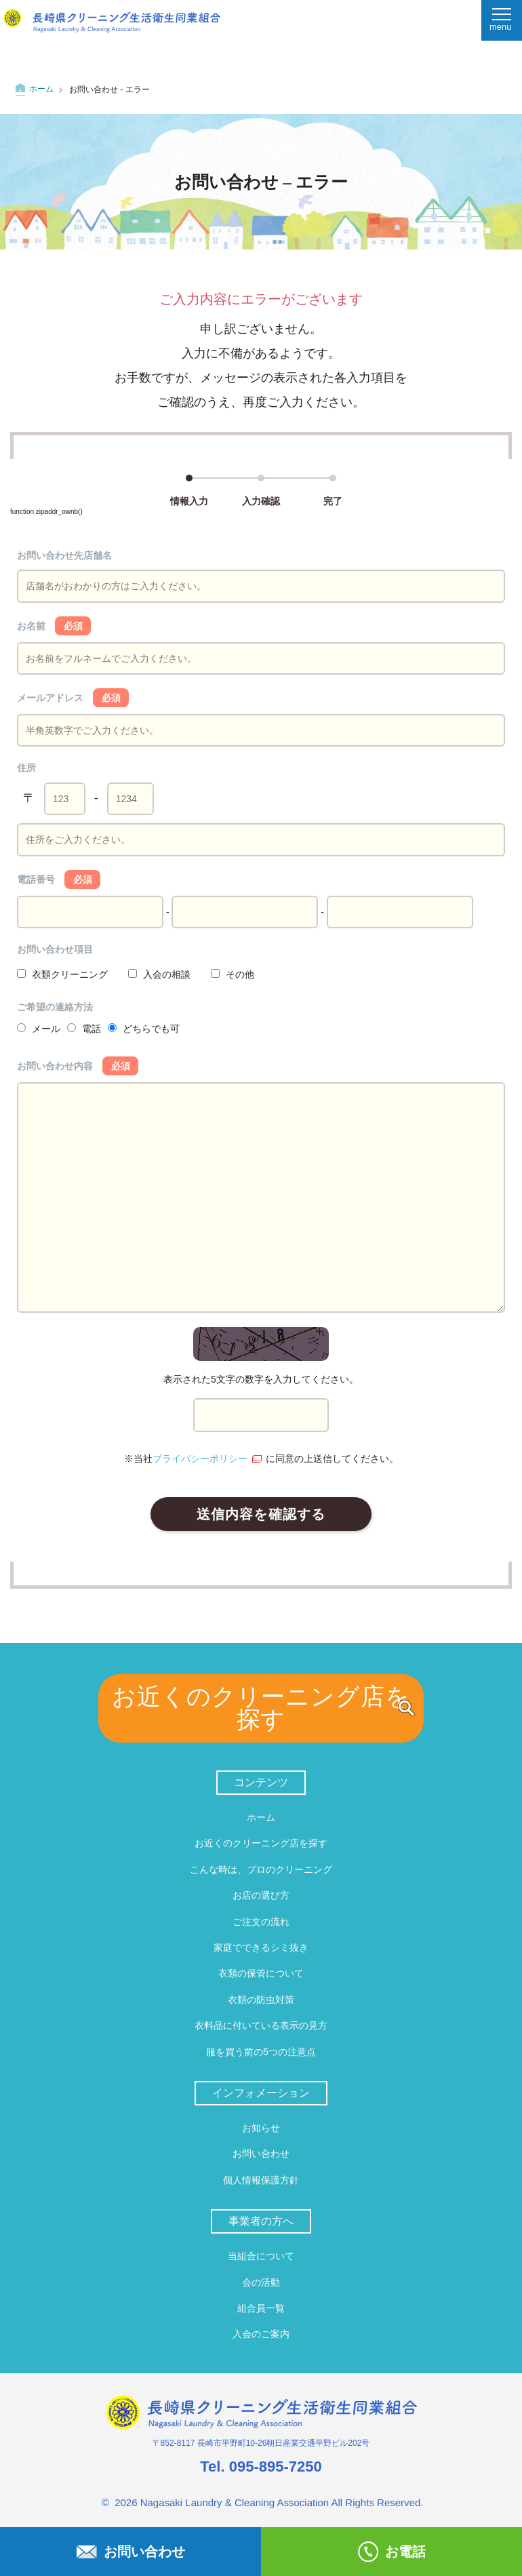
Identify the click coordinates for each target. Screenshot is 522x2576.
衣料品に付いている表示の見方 (261, 2025)
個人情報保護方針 (261, 2180)
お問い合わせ (261, 2153)
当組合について (261, 2256)
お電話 (392, 2551)
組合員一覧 (261, 2308)
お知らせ (261, 2127)
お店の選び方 (261, 1895)
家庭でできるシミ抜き (261, 1947)
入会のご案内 (261, 2334)
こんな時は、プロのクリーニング (261, 1869)
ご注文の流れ (261, 1921)
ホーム (41, 89)
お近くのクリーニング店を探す (260, 1708)
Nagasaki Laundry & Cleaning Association (234, 2502)
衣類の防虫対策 (261, 1999)
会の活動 (261, 2282)
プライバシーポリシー (200, 1458)
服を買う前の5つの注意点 (261, 2051)
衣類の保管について (261, 1973)
